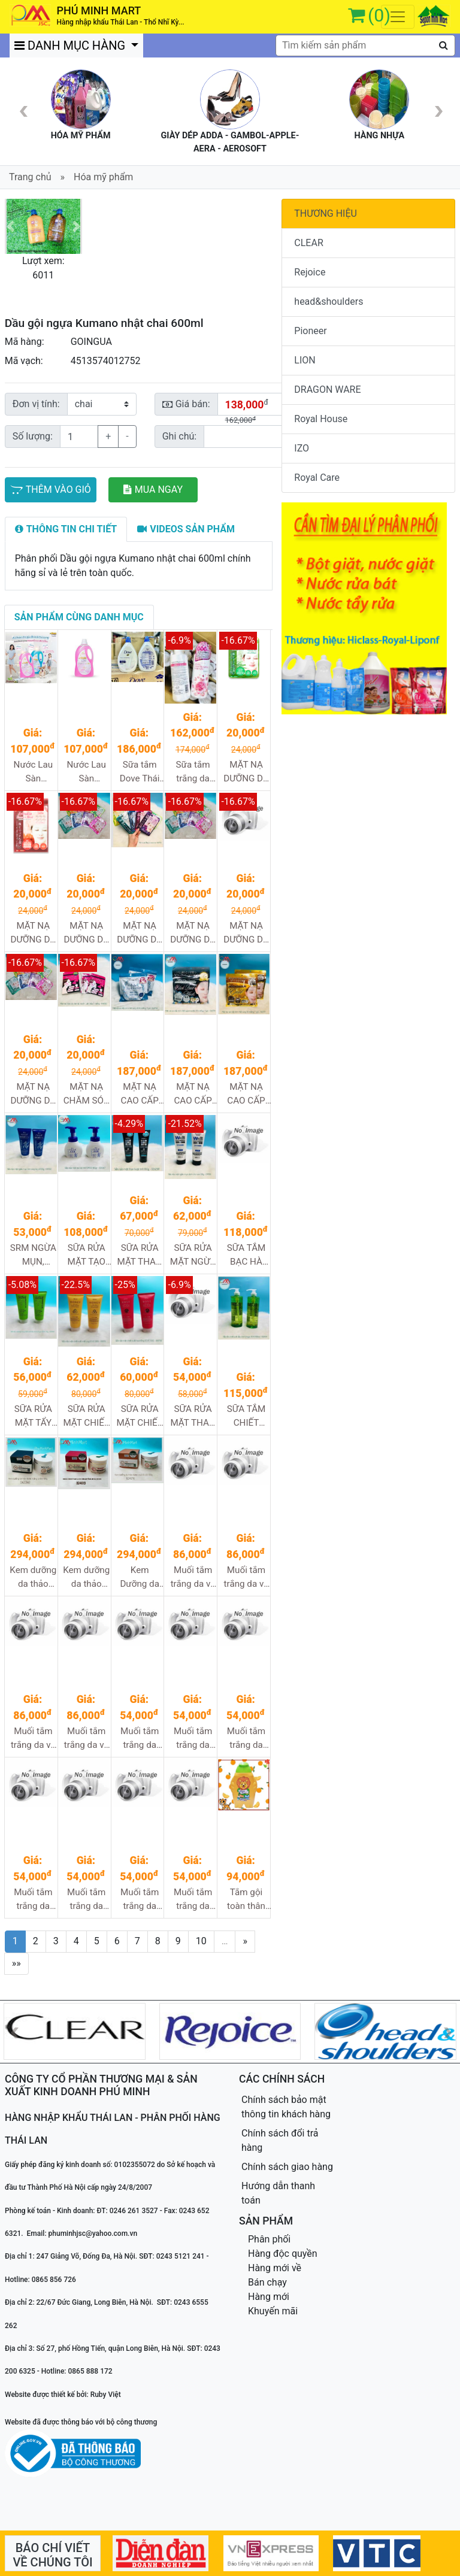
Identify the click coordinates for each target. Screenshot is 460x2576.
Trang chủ (30, 177)
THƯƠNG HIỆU (325, 213)
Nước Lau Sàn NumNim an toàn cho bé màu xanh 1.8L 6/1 (33, 772)
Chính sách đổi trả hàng (280, 2140)
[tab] (66, 529)
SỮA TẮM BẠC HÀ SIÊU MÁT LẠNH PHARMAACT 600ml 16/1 (246, 1255)
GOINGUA (91, 341)
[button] (10, 226)
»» (16, 1963)
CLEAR (308, 242)
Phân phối (269, 2239)
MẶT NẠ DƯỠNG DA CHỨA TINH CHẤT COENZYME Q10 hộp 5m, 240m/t (87, 933)
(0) (379, 15)
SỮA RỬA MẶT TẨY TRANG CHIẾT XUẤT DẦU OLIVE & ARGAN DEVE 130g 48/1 (33, 1416)
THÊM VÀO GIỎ (50, 489)
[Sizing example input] (245, 436)
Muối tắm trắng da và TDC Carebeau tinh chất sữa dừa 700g (86, 1738)
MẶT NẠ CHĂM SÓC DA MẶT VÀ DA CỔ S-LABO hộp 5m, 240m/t (86, 1094)
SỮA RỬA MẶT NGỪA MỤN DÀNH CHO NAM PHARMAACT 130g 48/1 (193, 1255)
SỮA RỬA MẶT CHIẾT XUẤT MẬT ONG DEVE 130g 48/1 (86, 1416)
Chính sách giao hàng (287, 2166)
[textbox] (365, 45)
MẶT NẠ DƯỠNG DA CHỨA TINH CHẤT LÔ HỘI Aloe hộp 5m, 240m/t (246, 772)
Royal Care (317, 477)
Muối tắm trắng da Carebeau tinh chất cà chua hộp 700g (193, 1900)
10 (201, 1941)
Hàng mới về (274, 2268)
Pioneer (310, 331)
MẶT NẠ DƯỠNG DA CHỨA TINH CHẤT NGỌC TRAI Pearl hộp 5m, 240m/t (193, 933)
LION (304, 360)
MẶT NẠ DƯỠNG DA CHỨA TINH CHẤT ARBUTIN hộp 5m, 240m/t (33, 933)
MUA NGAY (153, 489)
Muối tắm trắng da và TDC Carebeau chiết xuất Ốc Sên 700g (246, 1577)
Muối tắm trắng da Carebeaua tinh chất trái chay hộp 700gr (86, 1900)
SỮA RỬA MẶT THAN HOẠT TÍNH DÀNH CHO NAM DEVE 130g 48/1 (193, 1416)
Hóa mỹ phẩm (103, 177)
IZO (301, 448)
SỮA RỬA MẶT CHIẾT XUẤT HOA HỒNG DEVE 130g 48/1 (139, 1416)
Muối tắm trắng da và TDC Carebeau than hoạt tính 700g (33, 1738)
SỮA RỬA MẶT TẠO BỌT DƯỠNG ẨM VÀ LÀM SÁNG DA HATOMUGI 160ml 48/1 (86, 1255)
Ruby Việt (105, 2394)
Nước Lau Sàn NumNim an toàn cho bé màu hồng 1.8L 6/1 (86, 772)
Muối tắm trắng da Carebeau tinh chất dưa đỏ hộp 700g (33, 1900)
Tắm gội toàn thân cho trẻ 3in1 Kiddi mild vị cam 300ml (246, 1900)
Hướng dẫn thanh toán (278, 2193)
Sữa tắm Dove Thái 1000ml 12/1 (140, 772)
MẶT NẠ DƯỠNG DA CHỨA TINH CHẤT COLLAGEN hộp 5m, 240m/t (139, 933)
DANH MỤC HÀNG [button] (71, 45)
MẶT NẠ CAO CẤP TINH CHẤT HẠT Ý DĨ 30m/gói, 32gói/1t (139, 1094)
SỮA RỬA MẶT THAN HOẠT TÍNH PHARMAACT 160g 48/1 (140, 1255)
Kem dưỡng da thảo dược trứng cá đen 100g (33, 1577)
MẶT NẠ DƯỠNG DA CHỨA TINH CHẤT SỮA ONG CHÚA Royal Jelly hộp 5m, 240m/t (246, 933)
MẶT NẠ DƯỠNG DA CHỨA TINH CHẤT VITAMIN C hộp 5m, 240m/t (33, 1094)
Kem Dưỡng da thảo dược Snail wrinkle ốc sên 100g (140, 1577)
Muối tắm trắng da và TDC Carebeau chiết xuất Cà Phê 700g (193, 1577)
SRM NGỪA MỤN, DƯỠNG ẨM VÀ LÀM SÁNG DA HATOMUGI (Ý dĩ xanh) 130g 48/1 (33, 1255)
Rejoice (309, 272)
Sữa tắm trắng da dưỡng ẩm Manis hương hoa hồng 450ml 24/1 (193, 772)
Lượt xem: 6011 (43, 268)
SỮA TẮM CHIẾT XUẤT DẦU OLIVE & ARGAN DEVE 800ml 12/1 (246, 1416)
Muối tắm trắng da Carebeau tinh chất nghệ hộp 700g (193, 1738)
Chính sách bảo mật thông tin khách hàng (286, 2107)
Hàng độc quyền (282, 2253)
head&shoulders (328, 301)
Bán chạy (267, 2282)
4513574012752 (106, 360)
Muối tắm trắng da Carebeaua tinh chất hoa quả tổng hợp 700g (246, 1738)
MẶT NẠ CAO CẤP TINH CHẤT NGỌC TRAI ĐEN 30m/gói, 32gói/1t (193, 1094)
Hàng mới (268, 2296)
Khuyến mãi (273, 2311)
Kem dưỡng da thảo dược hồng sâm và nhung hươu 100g (86, 1577)
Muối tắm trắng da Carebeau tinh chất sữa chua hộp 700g (139, 1738)
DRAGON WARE (327, 389)
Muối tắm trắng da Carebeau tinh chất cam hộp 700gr (139, 1900)
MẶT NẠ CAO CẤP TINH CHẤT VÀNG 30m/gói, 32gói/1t (246, 1094)
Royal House (320, 419)
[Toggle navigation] (397, 17)
